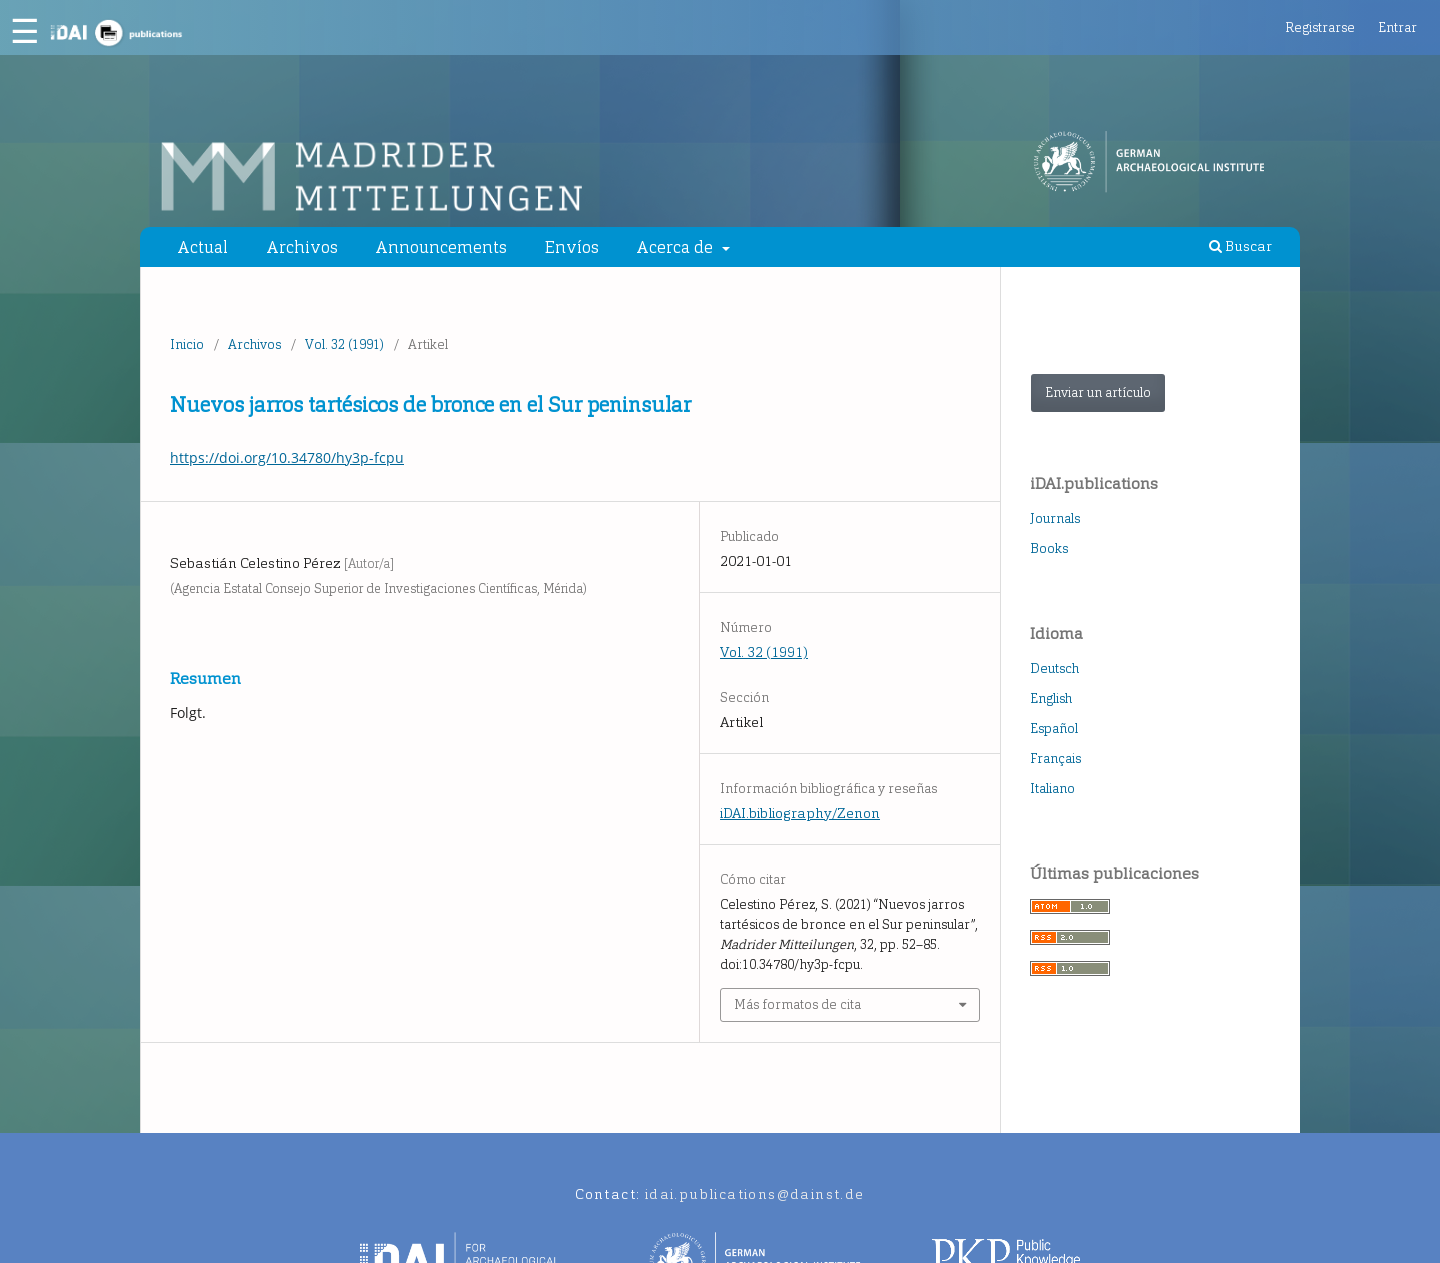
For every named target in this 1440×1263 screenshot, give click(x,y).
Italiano (1052, 788)
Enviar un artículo (1098, 392)
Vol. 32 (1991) (344, 344)
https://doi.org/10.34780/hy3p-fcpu (287, 457)
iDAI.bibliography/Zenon (800, 813)
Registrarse (1320, 27)
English (1051, 698)
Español (1054, 728)
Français (1055, 758)
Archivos (302, 247)
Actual (202, 247)
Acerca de (676, 247)
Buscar (1240, 246)
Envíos (572, 247)
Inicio (187, 344)
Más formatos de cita (797, 1004)
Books (1049, 548)
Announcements (441, 247)
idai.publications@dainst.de (755, 1194)
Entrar (1397, 27)
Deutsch (1054, 668)
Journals (1055, 518)
